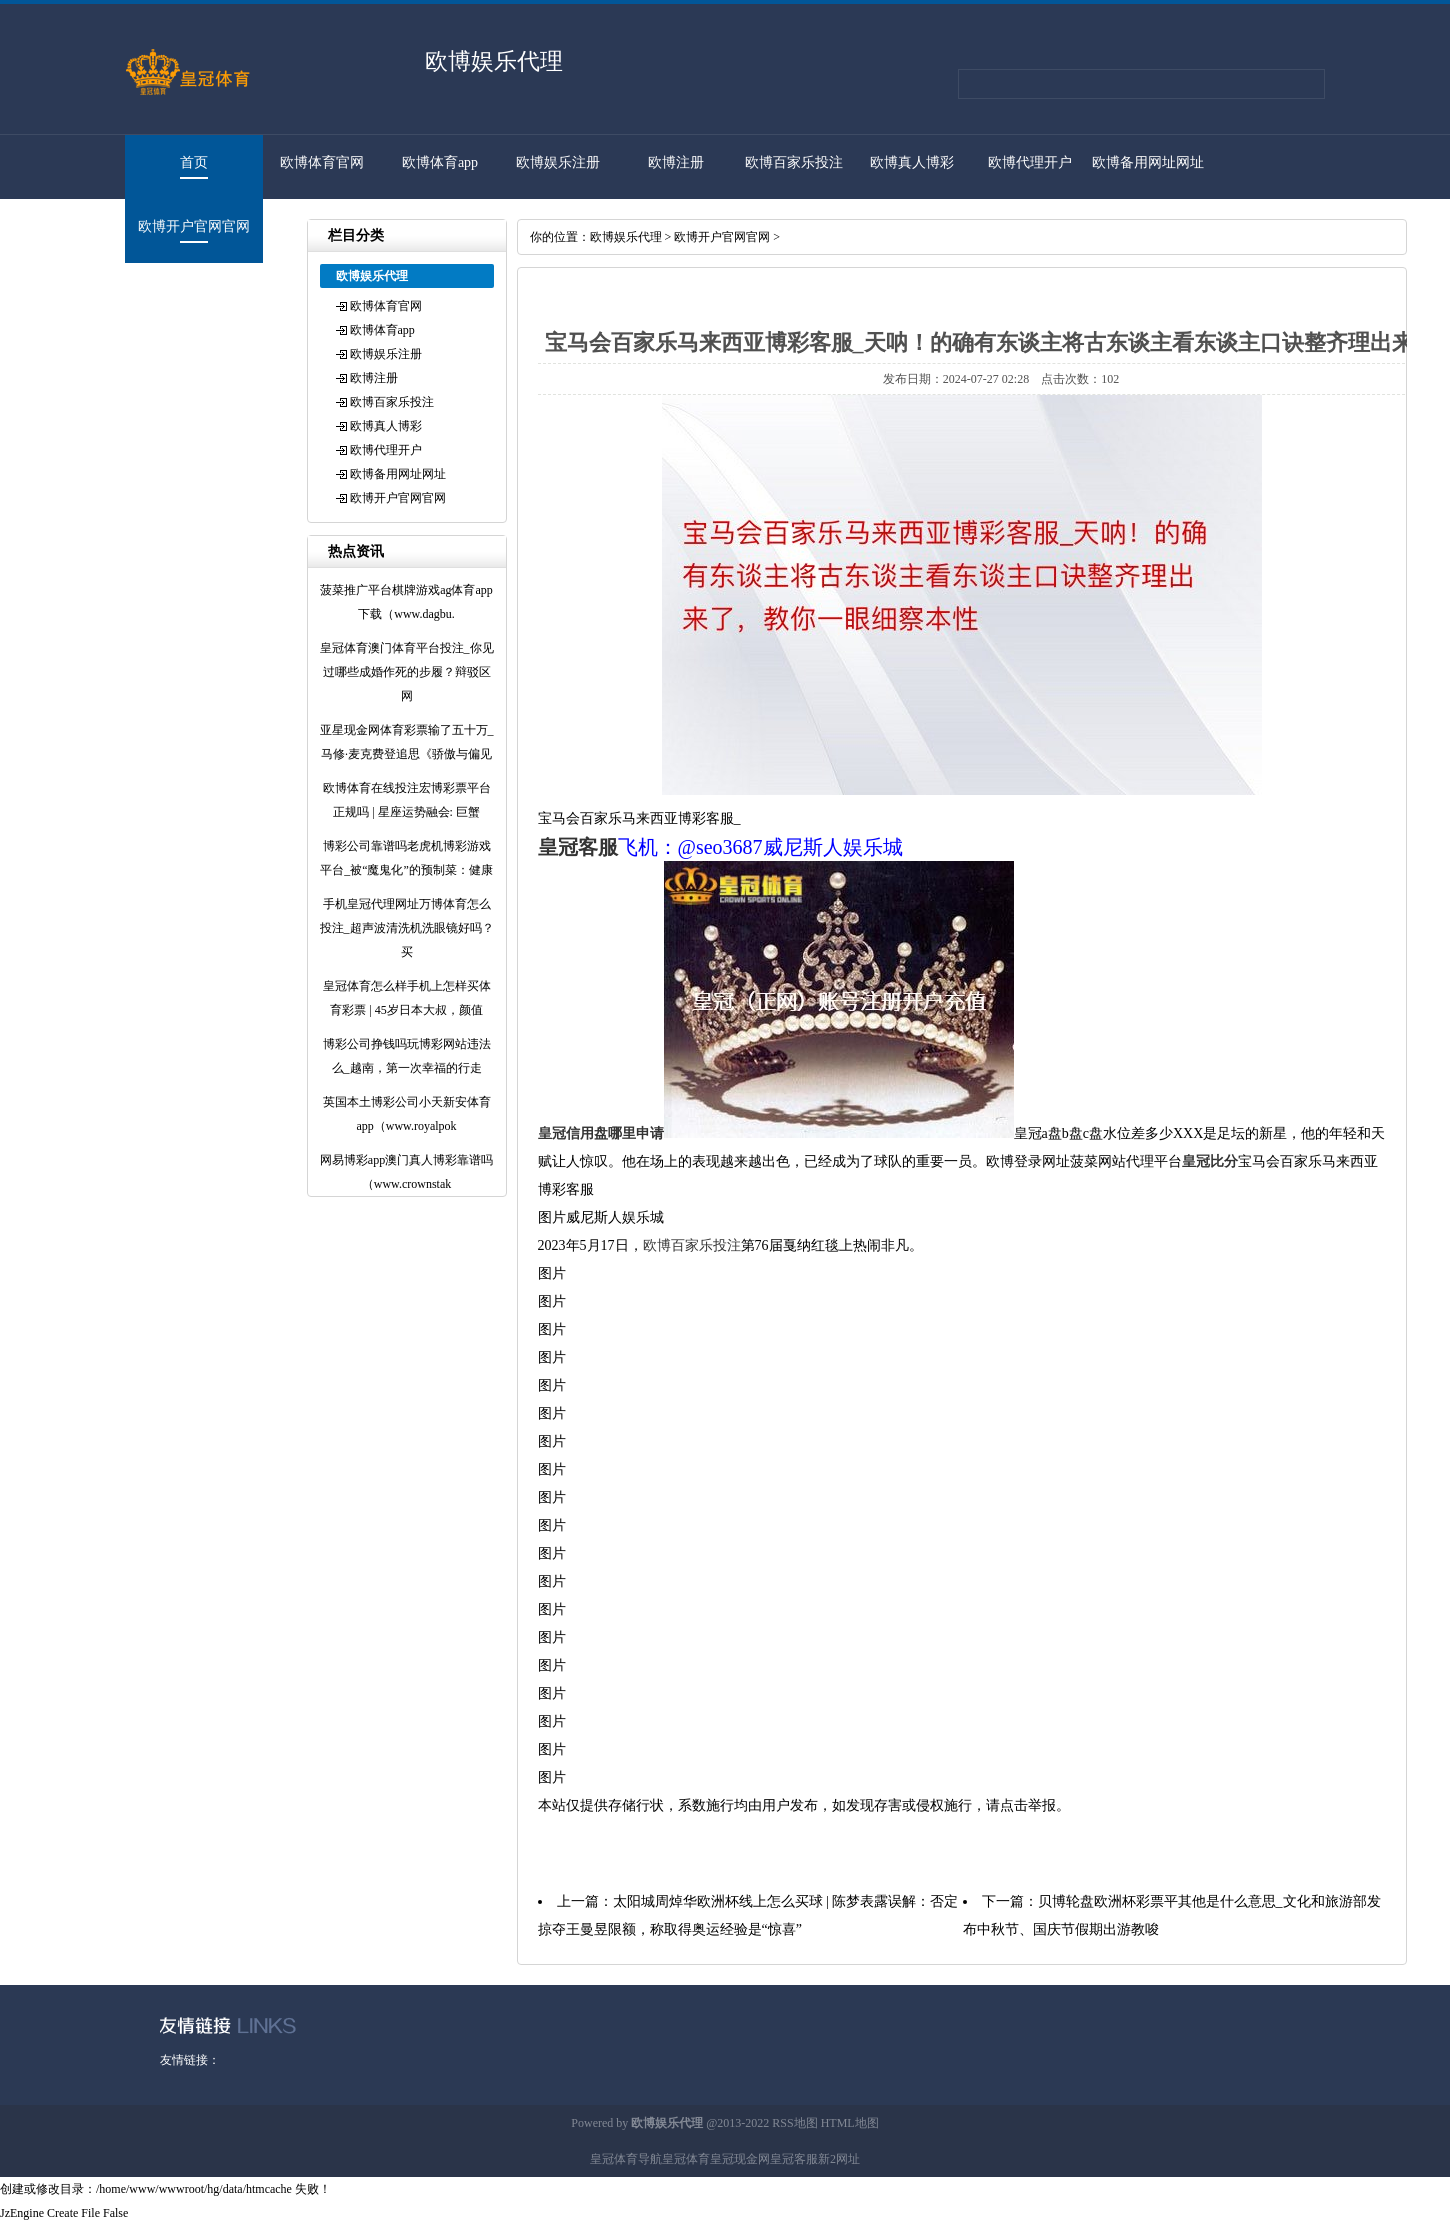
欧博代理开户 (1030, 162)
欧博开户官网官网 (194, 226)
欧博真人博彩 (912, 162)
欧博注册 (676, 162)
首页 (194, 162)
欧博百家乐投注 (794, 162)
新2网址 (839, 2159)
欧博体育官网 (322, 162)
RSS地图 (794, 2123)
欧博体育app (440, 162)
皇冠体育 (686, 2159)
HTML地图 (850, 2123)
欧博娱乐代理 (626, 237)
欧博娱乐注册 (558, 162)
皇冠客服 (794, 2159)
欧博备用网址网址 (1148, 162)
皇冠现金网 (740, 2159)
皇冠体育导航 (626, 2159)
